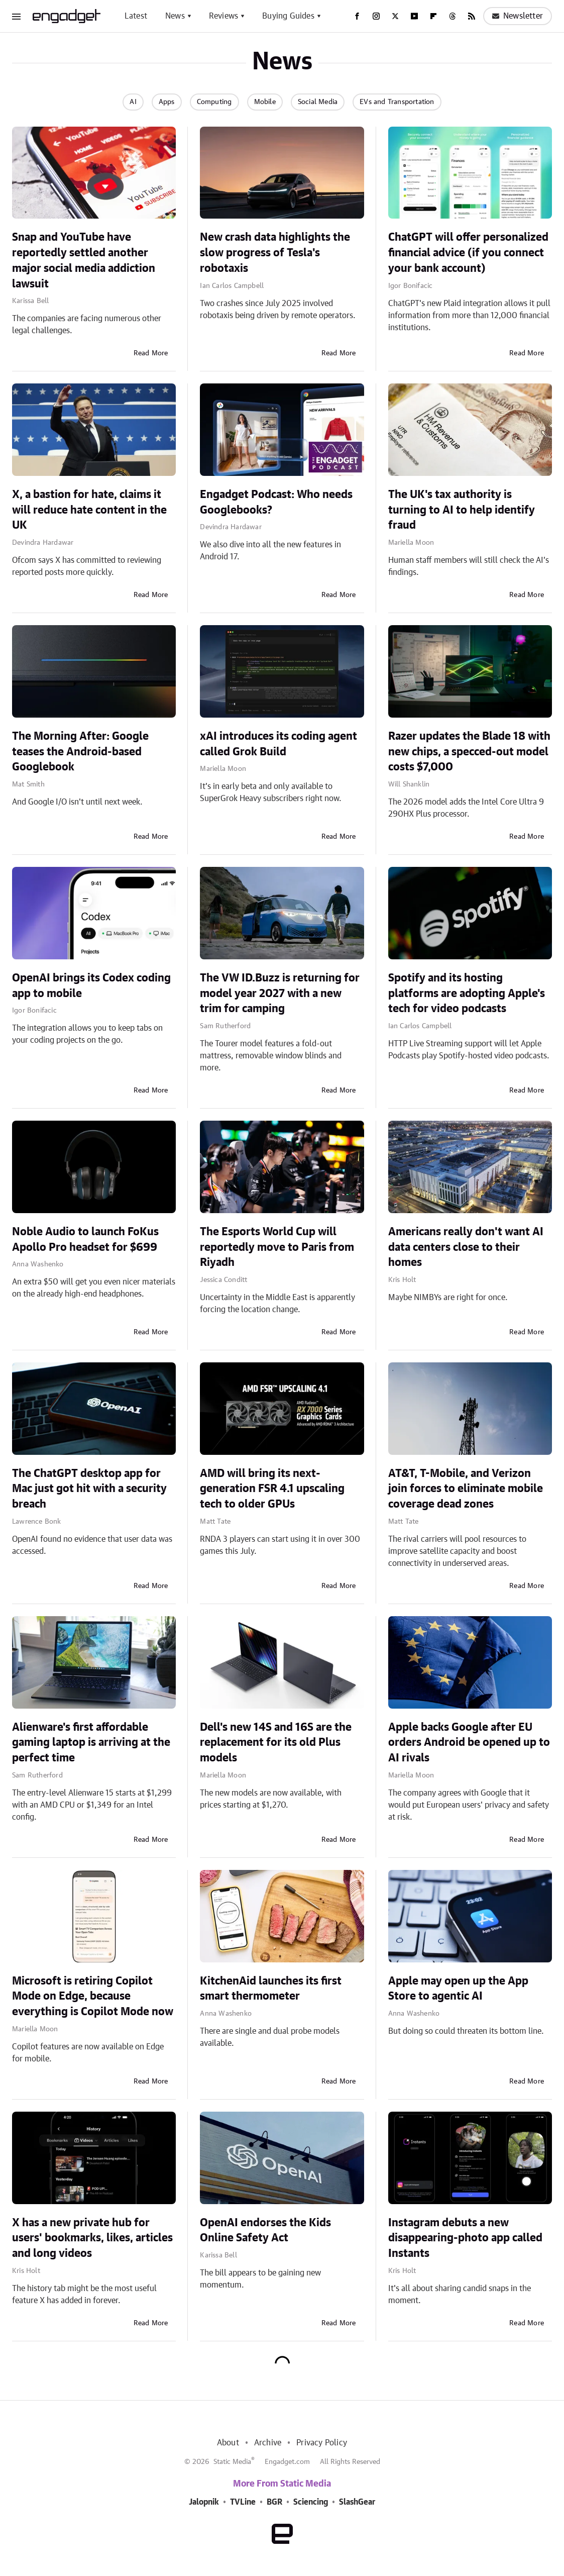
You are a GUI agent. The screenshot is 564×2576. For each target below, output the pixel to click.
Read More (151, 353)
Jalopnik (204, 2502)
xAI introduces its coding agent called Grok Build (278, 744)
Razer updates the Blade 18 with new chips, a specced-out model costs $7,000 (469, 752)
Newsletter (517, 16)
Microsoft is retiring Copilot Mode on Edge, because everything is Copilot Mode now (92, 1996)
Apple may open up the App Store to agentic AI (458, 1988)
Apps (167, 102)
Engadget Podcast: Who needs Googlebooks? (276, 502)
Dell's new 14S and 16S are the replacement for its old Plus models (276, 1743)
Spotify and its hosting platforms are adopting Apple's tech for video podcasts (466, 993)
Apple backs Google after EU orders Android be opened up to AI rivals (469, 1743)
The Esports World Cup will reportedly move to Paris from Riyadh (277, 1247)
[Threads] (452, 16)
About (228, 2443)
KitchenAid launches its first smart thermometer (271, 1988)
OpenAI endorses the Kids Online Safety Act (265, 2230)
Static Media (232, 2461)
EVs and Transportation (397, 102)
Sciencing (310, 2502)
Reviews (223, 16)
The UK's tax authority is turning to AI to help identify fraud (461, 510)
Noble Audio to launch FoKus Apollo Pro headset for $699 (85, 1239)
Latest (136, 16)
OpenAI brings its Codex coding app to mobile (91, 985)
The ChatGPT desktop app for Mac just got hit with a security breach (89, 1489)
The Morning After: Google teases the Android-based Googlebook (80, 752)
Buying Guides (288, 16)
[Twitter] (395, 16)
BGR (274, 2502)
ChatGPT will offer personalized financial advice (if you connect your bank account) (468, 253)
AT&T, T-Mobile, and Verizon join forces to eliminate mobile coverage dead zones (465, 1489)
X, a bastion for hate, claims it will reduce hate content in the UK (89, 510)
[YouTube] (414, 16)
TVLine (243, 2502)
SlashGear (357, 2502)
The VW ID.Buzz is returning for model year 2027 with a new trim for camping (280, 993)
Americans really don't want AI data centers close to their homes (465, 1247)
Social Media (317, 102)
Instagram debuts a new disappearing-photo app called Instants (465, 2238)
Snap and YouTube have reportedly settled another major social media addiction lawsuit (83, 260)
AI (133, 102)
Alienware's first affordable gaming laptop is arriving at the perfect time (91, 1743)
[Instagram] (376, 16)
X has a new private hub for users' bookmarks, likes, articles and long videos (92, 2238)
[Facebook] (357, 16)
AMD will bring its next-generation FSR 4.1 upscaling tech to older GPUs (272, 1489)
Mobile (265, 102)
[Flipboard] (433, 16)
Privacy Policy (321, 2443)
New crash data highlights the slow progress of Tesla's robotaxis (275, 253)
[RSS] (471, 16)
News (175, 16)
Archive (267, 2443)
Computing (214, 102)
